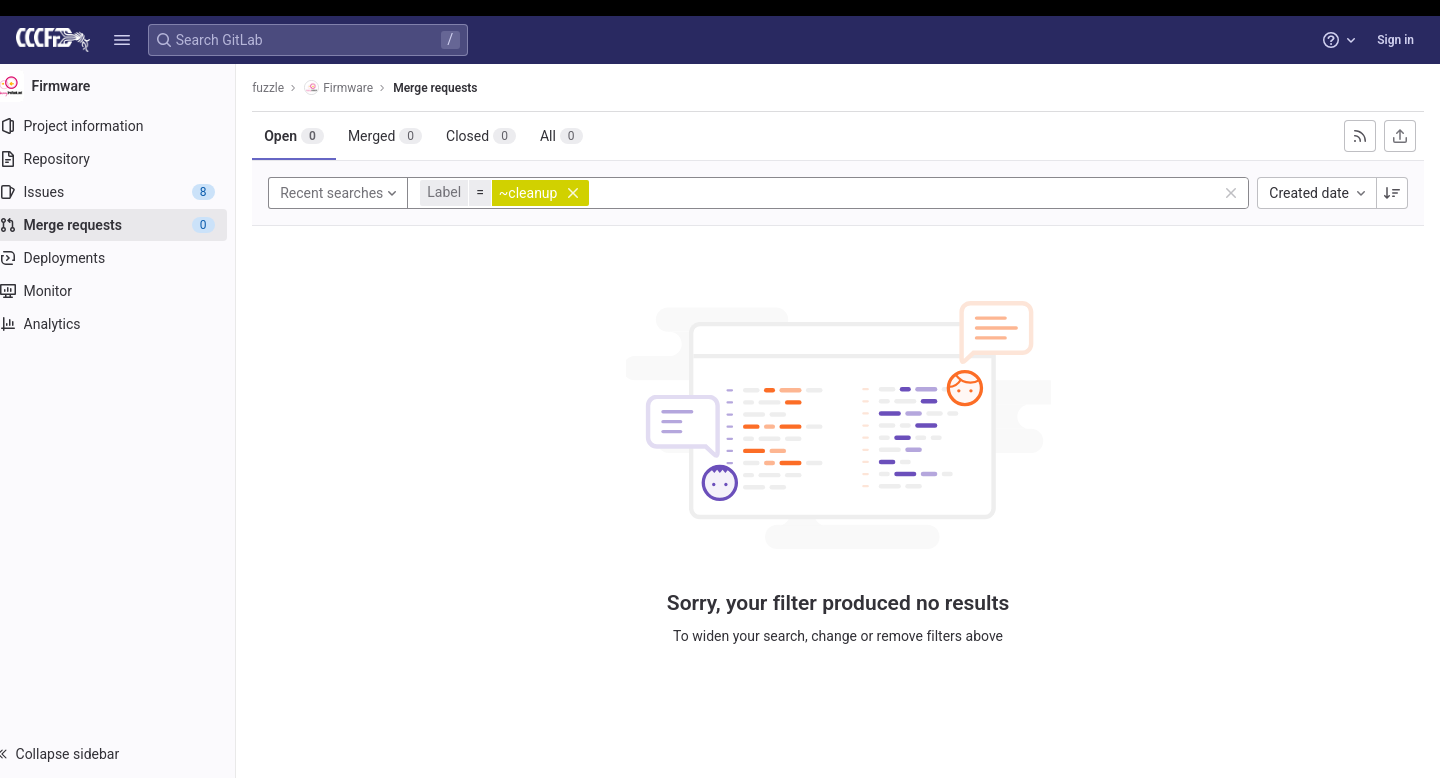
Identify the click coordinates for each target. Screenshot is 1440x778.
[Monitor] (127, 291)
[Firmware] (128, 86)
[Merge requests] (127, 225)
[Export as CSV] (1400, 136)
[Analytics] (127, 324)
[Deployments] (127, 258)
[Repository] (127, 159)
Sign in (1395, 40)
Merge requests (455, 88)
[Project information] (127, 126)
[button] (122, 40)
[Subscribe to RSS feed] (1360, 136)
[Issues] (127, 192)
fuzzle (288, 88)
